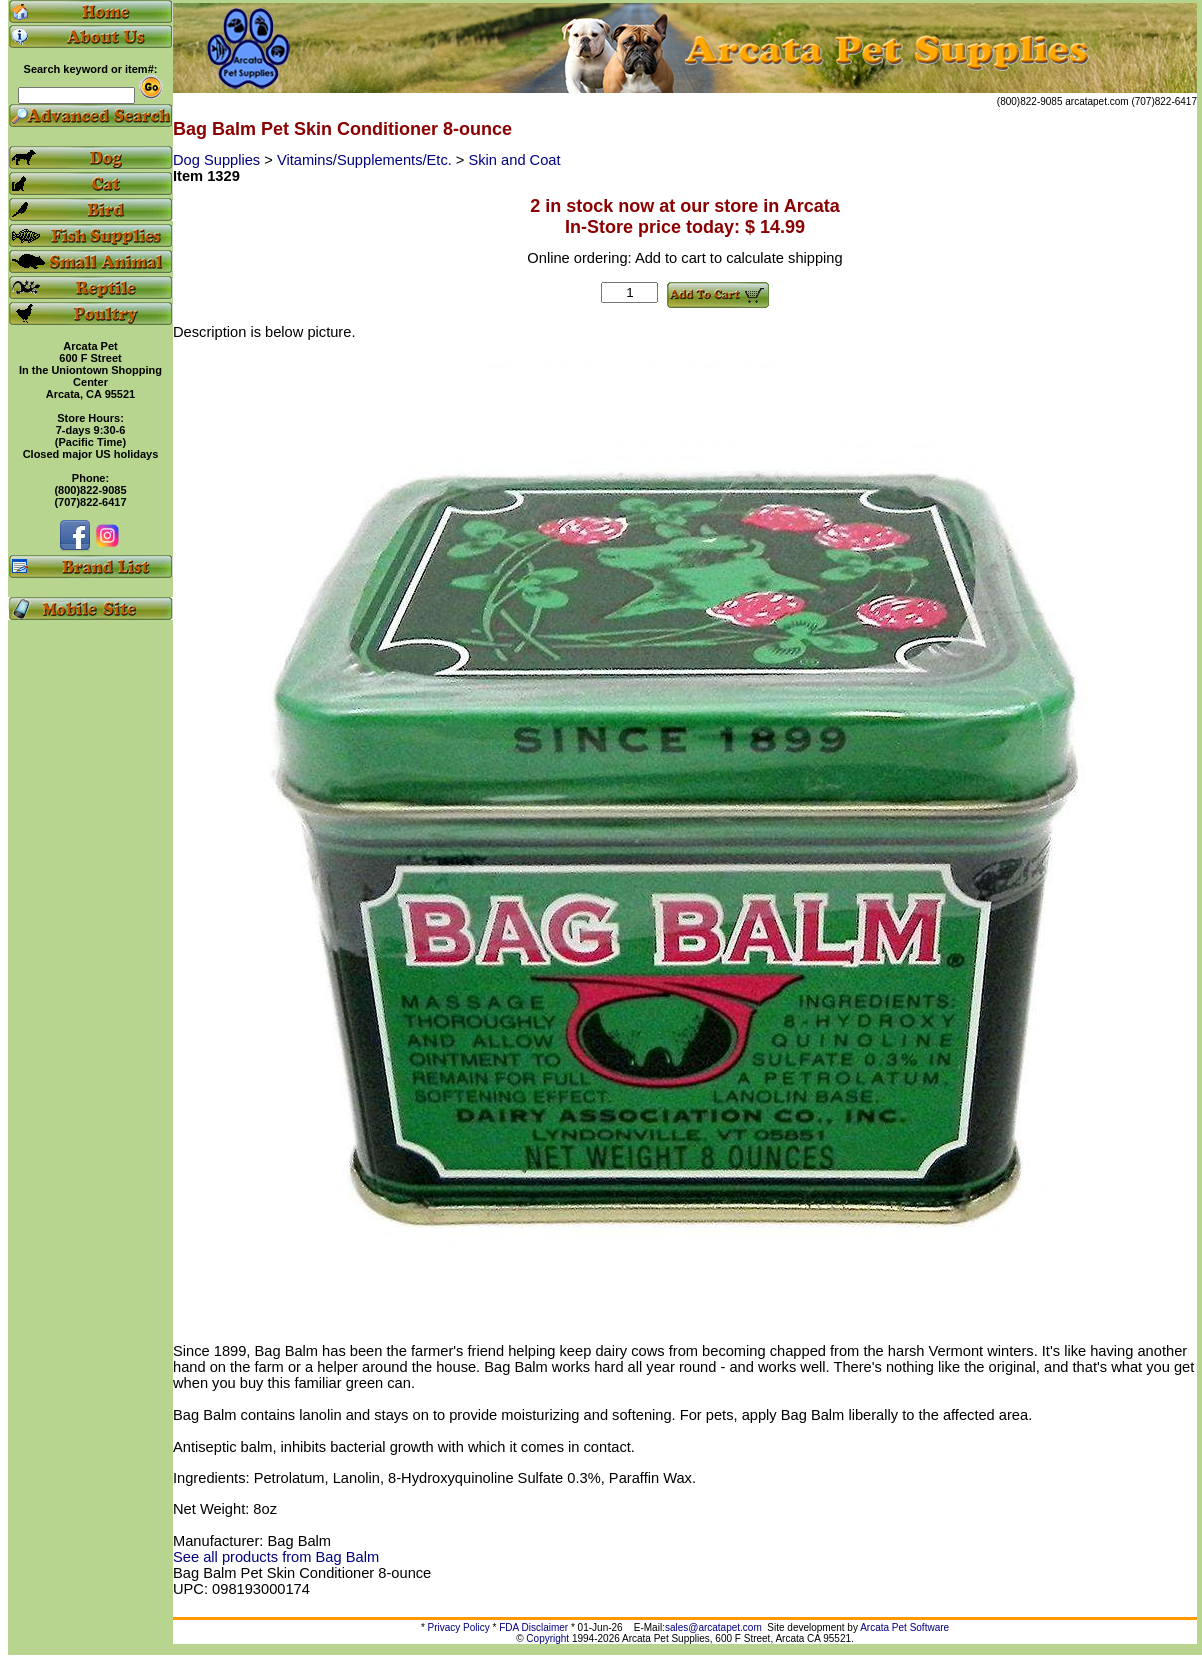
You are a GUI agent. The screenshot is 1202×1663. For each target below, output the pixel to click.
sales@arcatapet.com (713, 1627)
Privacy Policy (459, 1627)
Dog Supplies (218, 160)
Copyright (547, 1638)
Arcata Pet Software (904, 1627)
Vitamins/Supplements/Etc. (366, 160)
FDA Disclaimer (533, 1627)
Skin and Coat (515, 160)
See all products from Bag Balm (276, 1557)
